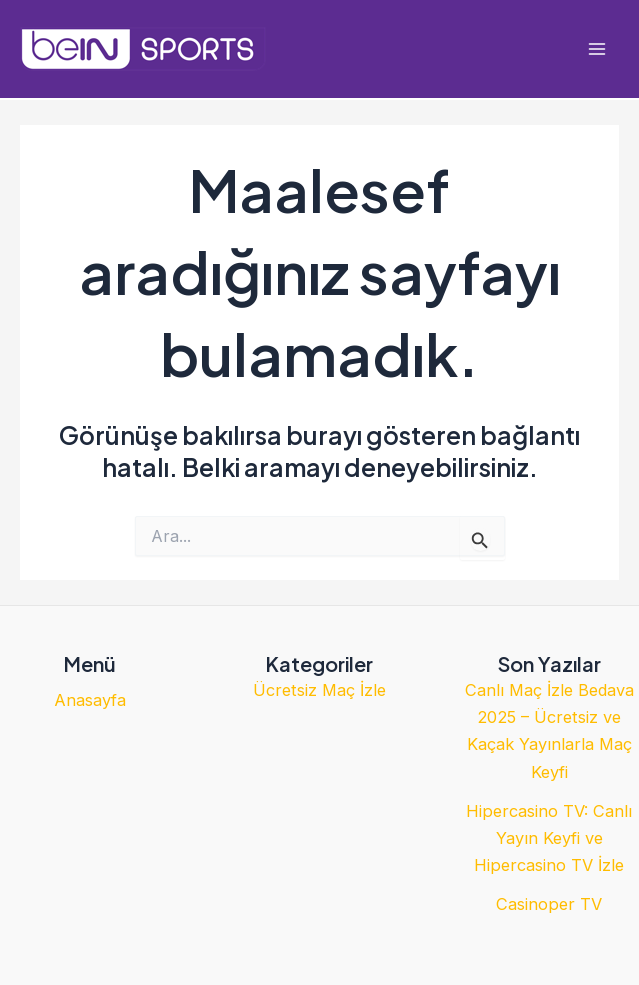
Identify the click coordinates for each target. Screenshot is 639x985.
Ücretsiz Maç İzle (319, 690)
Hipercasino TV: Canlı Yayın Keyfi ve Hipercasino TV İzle (549, 838)
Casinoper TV (549, 904)
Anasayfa (90, 700)
